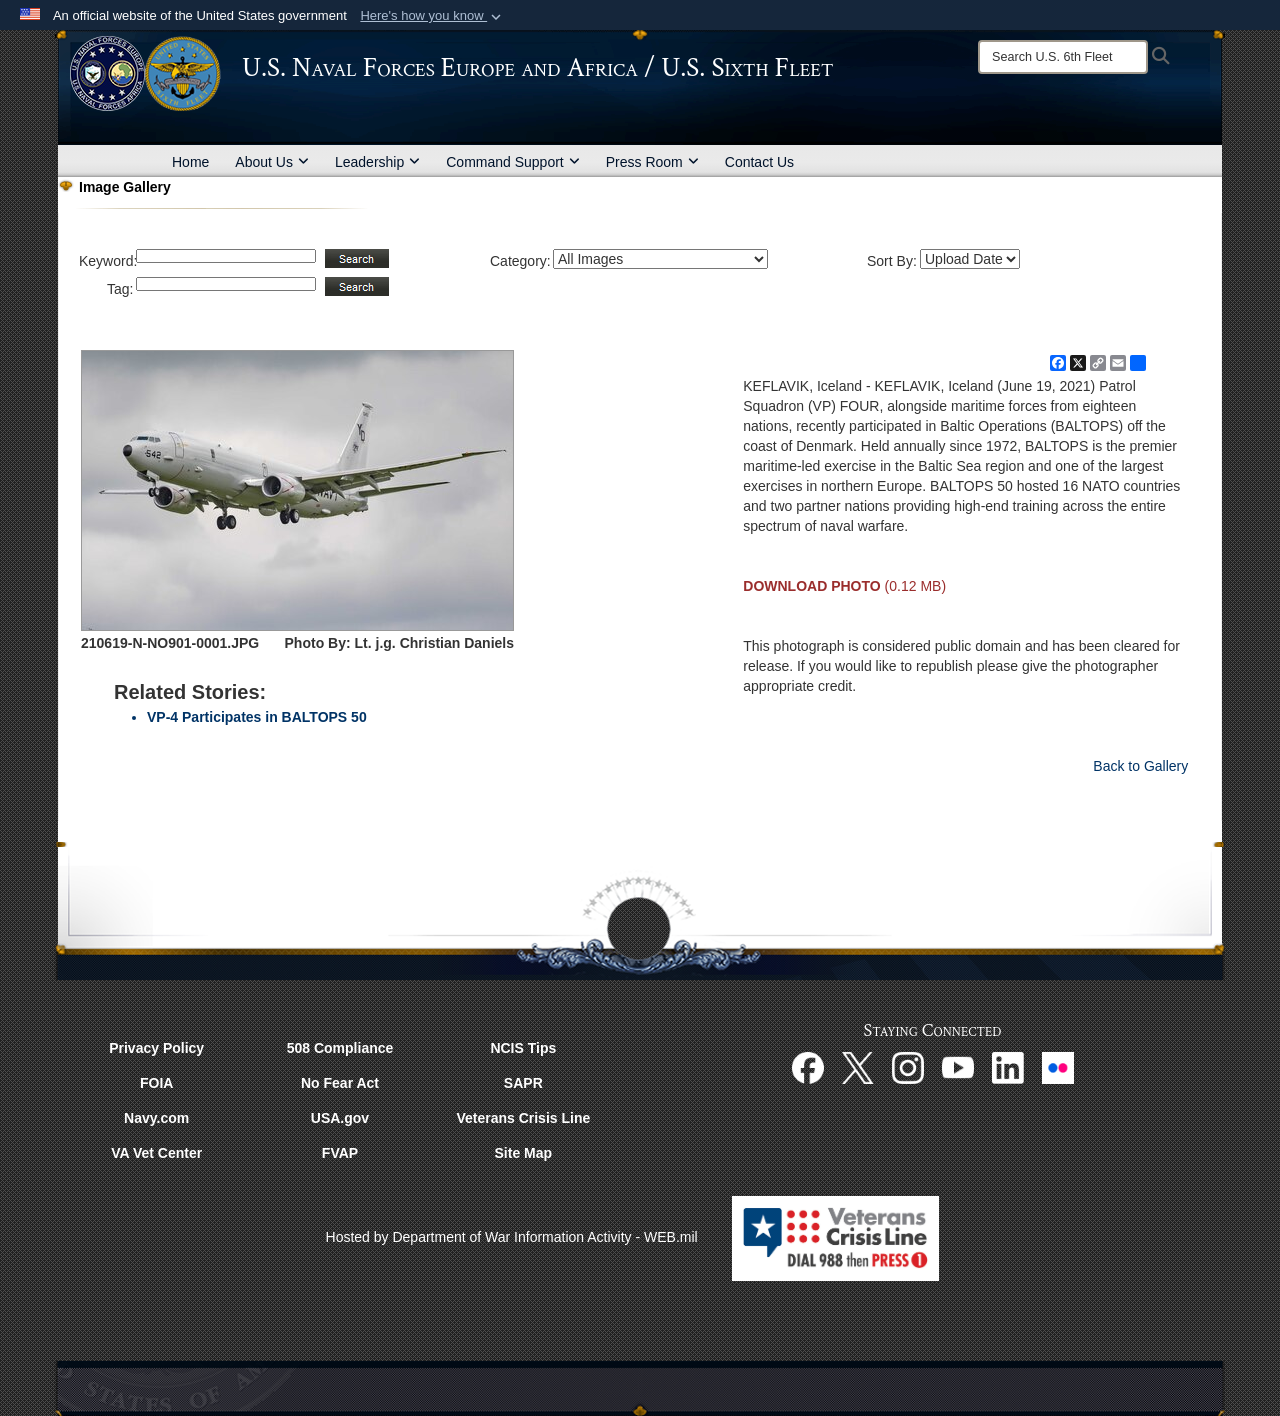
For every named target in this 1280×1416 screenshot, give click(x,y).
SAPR (523, 1083)
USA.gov (340, 1118)
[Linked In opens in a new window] (1008, 1067)
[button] (432, 16)
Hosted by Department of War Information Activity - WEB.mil (512, 1237)
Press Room (652, 162)
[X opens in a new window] (858, 1067)
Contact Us (759, 162)
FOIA (156, 1083)
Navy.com (156, 1118)
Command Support (513, 162)
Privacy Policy (156, 1048)
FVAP (340, 1153)
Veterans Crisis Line (523, 1118)
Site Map (524, 1153)
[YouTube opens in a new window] (958, 1067)
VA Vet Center (156, 1153)
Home (190, 162)
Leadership (377, 162)
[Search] (1063, 57)
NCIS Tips (523, 1048)
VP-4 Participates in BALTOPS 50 (257, 717)
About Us (272, 162)
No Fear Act (340, 1083)
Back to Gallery (1140, 766)
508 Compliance (340, 1048)
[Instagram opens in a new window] (908, 1067)
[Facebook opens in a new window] (808, 1067)
